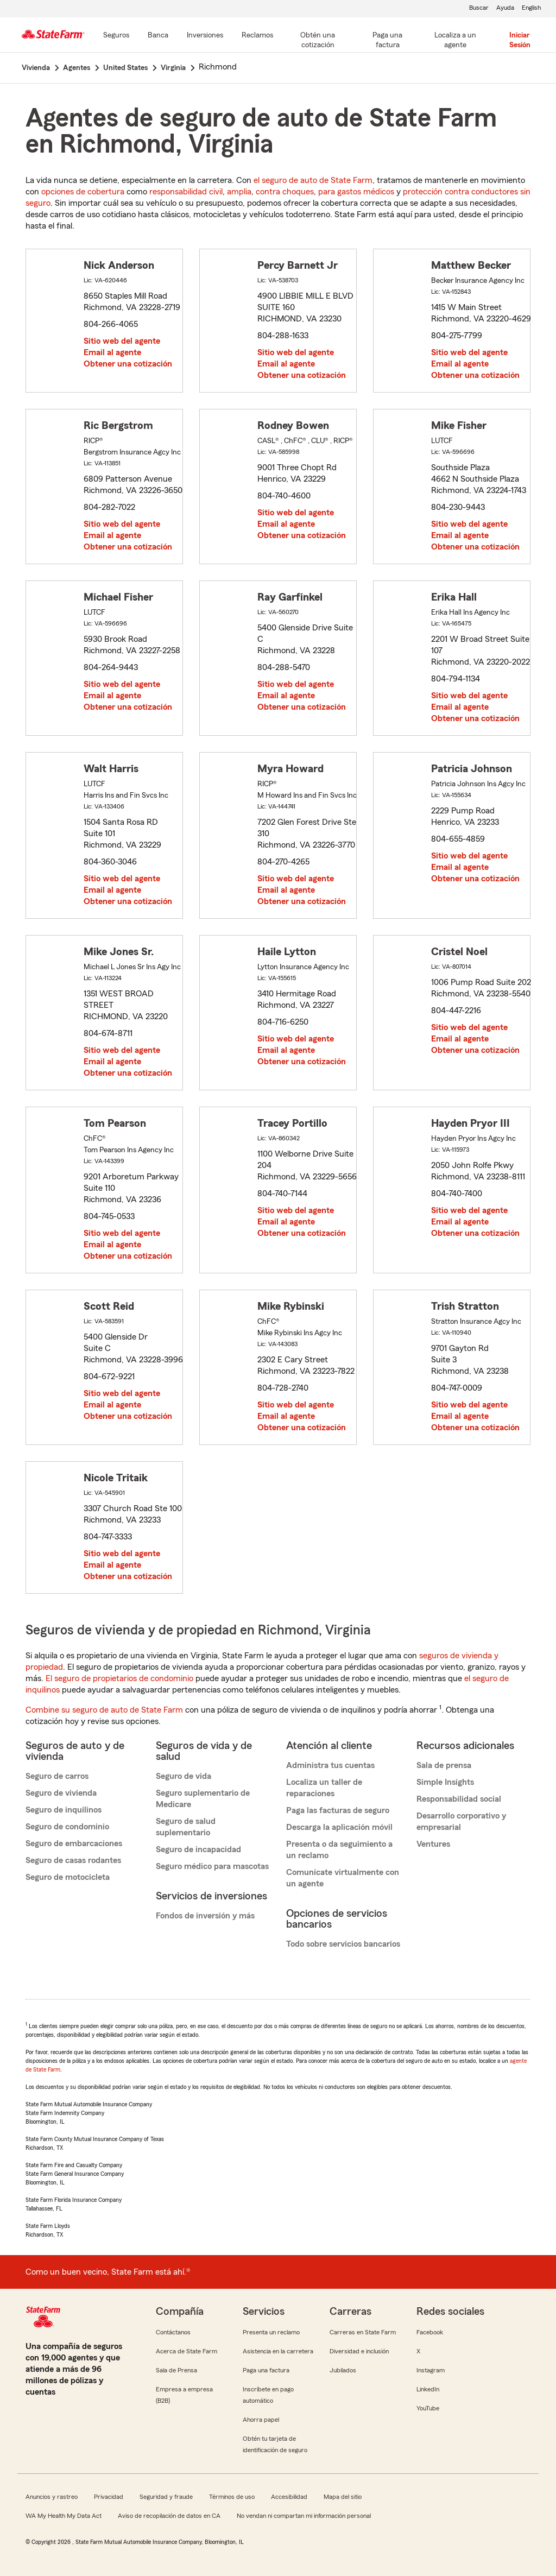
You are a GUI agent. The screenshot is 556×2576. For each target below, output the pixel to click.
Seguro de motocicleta (68, 1877)
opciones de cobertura (82, 191)
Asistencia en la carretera (278, 2351)
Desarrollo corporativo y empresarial (461, 1821)
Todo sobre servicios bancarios (343, 1944)
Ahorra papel (261, 2419)
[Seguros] (116, 35)
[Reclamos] (257, 35)
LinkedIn (427, 2389)
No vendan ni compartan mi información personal (304, 2515)
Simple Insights (445, 1782)
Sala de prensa (443, 1765)
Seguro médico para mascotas (212, 1866)
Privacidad (108, 2496)
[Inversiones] (205, 35)
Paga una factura (266, 2370)
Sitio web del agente (122, 341)
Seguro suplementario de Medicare (203, 1799)
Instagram (430, 2370)
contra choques (285, 191)
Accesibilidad (289, 2496)
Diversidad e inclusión (359, 2351)
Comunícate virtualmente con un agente (342, 1878)
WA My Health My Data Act (64, 2515)
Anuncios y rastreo (52, 2496)
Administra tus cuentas (330, 1765)
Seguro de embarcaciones (74, 1843)
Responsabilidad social (458, 1799)
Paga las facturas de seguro (337, 1810)
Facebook (429, 2332)
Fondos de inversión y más (205, 1915)
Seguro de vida (183, 1776)
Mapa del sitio (343, 2496)
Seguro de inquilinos (64, 1809)
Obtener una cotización (128, 363)
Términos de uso (232, 2496)
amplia (239, 191)
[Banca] (158, 35)
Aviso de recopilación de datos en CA (169, 2515)
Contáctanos (173, 2332)
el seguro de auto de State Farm (313, 180)
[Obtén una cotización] (317, 40)
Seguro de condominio (67, 1826)
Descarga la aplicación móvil (339, 1827)
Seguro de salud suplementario (186, 1827)
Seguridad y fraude (166, 2496)
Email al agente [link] (112, 352)
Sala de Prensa (176, 2370)
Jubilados (343, 2370)
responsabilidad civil (186, 191)
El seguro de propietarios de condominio (119, 1678)
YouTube (427, 2408)
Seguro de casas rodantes (73, 1860)
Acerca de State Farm (186, 2351)
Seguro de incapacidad (198, 1849)
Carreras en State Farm (363, 2332)
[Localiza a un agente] (455, 40)
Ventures (433, 1844)
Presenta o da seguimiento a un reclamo (339, 1850)
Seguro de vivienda (61, 1793)
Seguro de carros (57, 1776)
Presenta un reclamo (271, 2332)
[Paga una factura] (388, 40)
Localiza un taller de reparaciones (324, 1788)
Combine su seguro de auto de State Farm (104, 1710)
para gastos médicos (356, 191)
